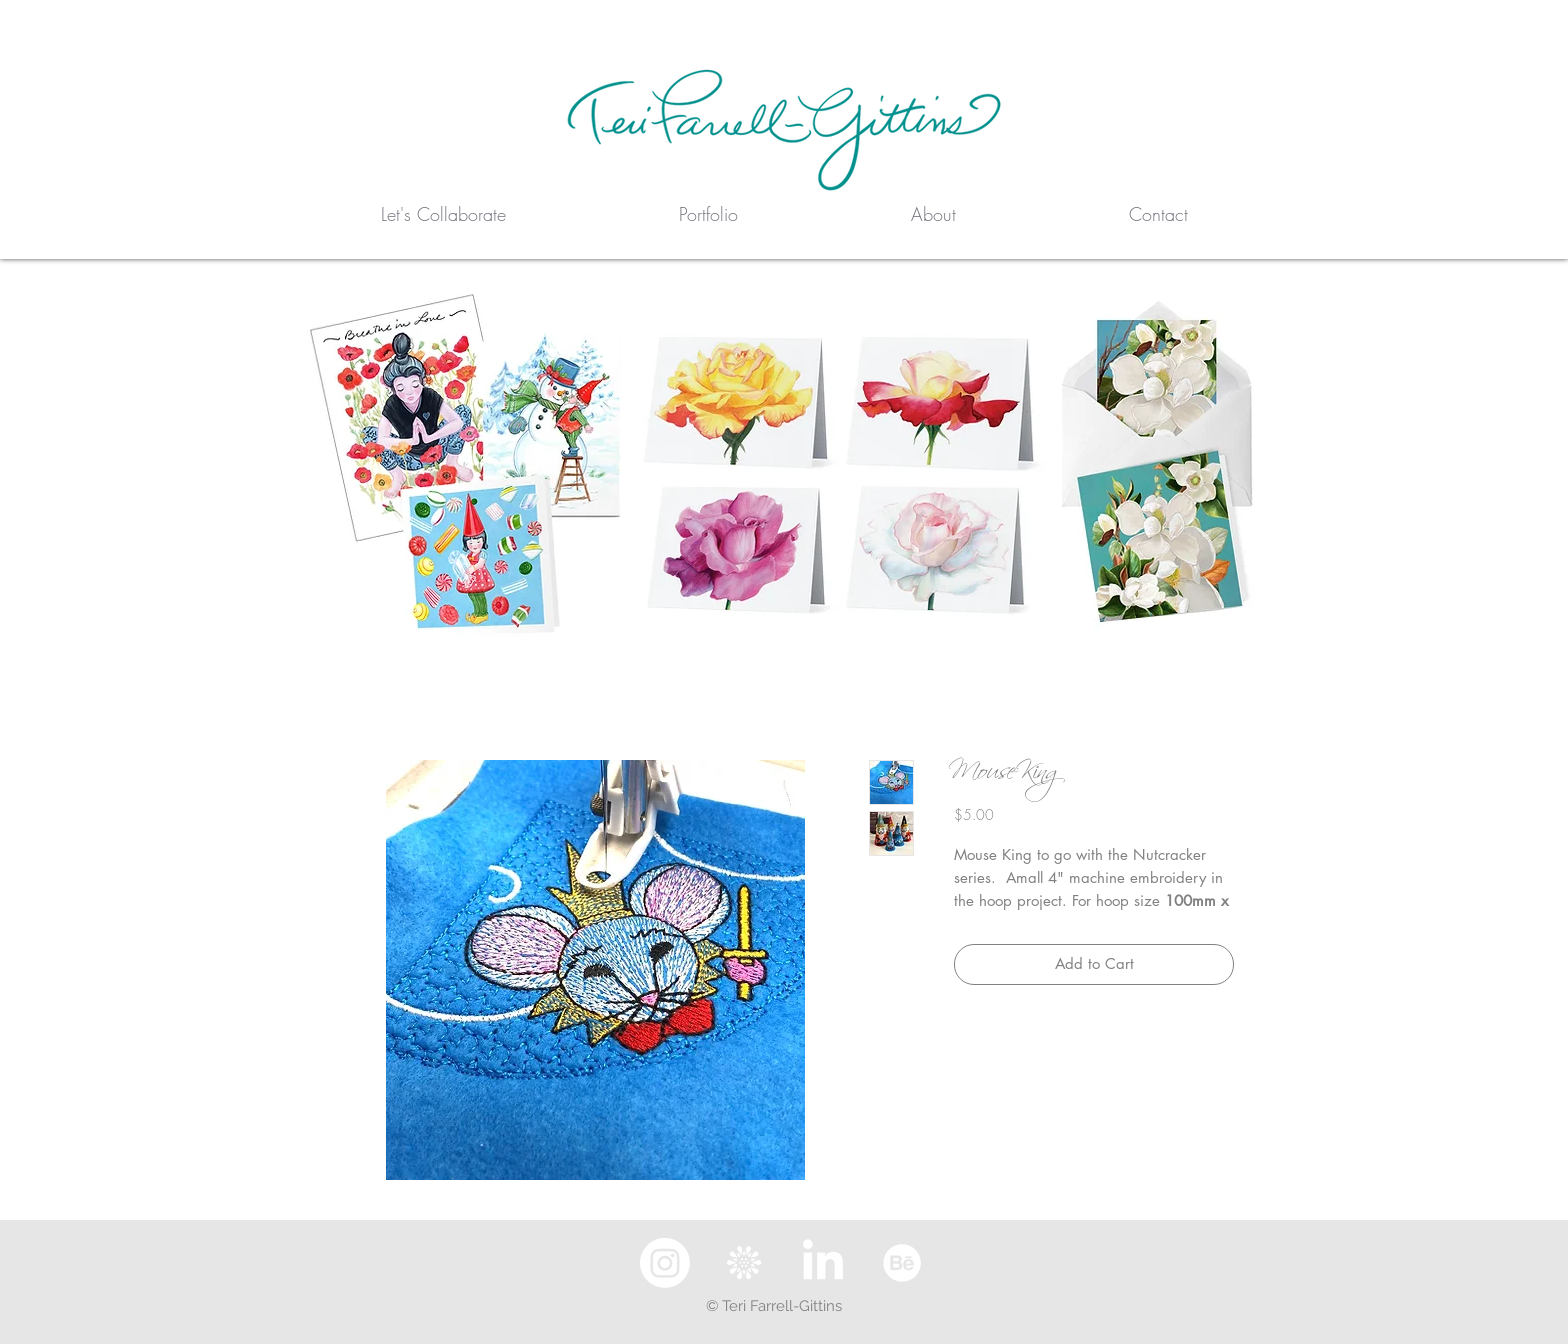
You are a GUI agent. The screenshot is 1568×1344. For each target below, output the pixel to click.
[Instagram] (665, 1263)
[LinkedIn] (823, 1263)
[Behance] (902, 1263)
